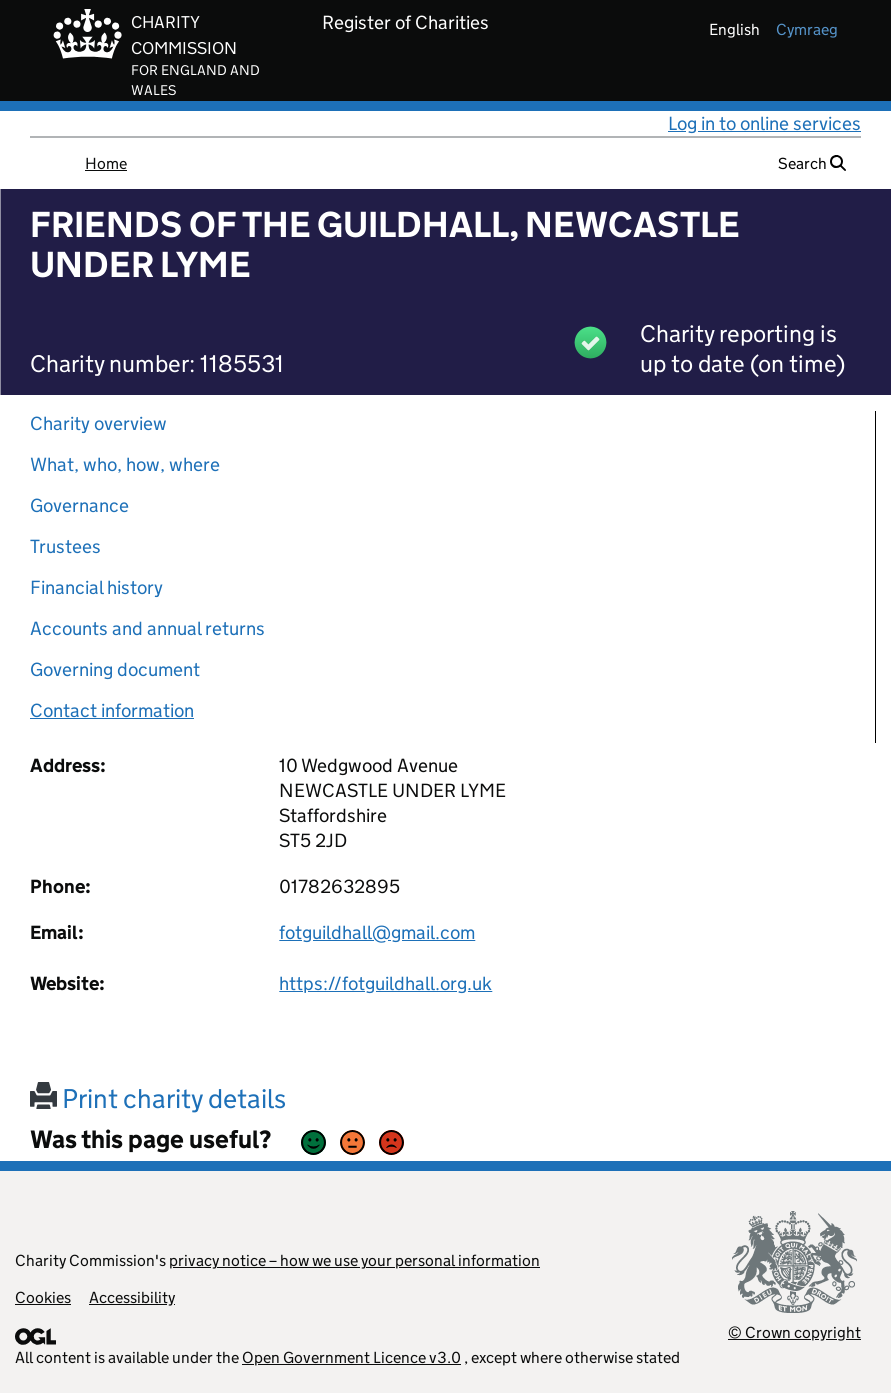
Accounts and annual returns (147, 628)
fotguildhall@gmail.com (377, 932)
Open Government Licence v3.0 (351, 1357)
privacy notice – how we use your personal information (354, 1260)
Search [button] (812, 163)
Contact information (112, 710)
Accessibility (132, 1297)
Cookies (43, 1297)
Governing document (115, 669)
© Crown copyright (794, 1332)
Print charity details (158, 1098)
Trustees (65, 546)
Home (106, 163)
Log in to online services (764, 123)
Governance (79, 505)
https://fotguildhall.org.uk (385, 983)
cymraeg (807, 29)
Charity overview (98, 423)
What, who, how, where (125, 464)
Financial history (96, 587)
